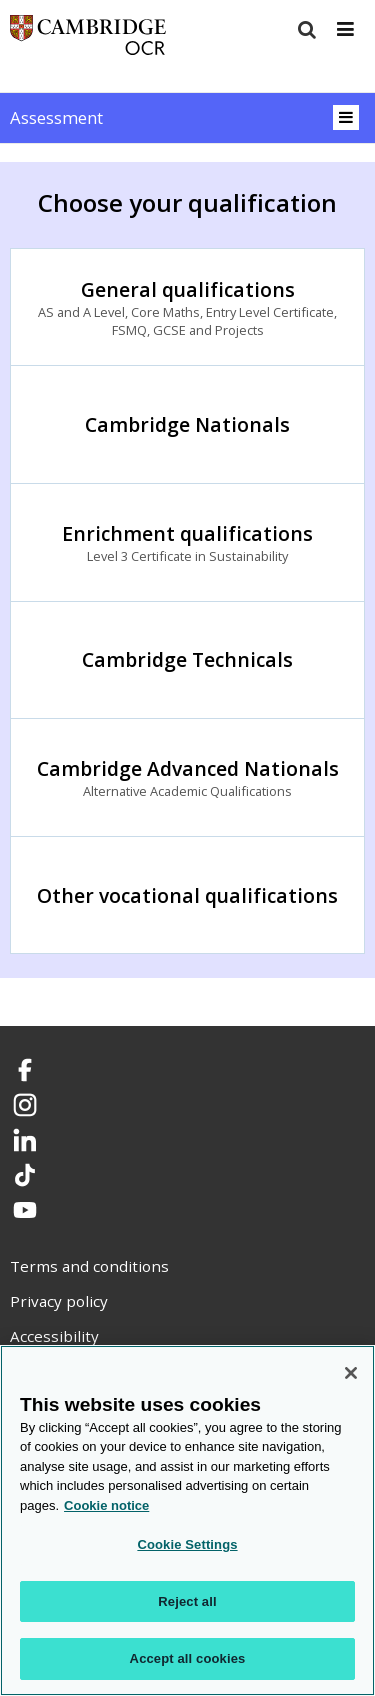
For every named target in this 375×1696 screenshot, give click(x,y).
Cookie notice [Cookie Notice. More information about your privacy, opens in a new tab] (106, 1505)
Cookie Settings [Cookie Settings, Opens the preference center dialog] (187, 1544)
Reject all (187, 1601)
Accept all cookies (188, 1658)
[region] (187, 1520)
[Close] (351, 1373)
